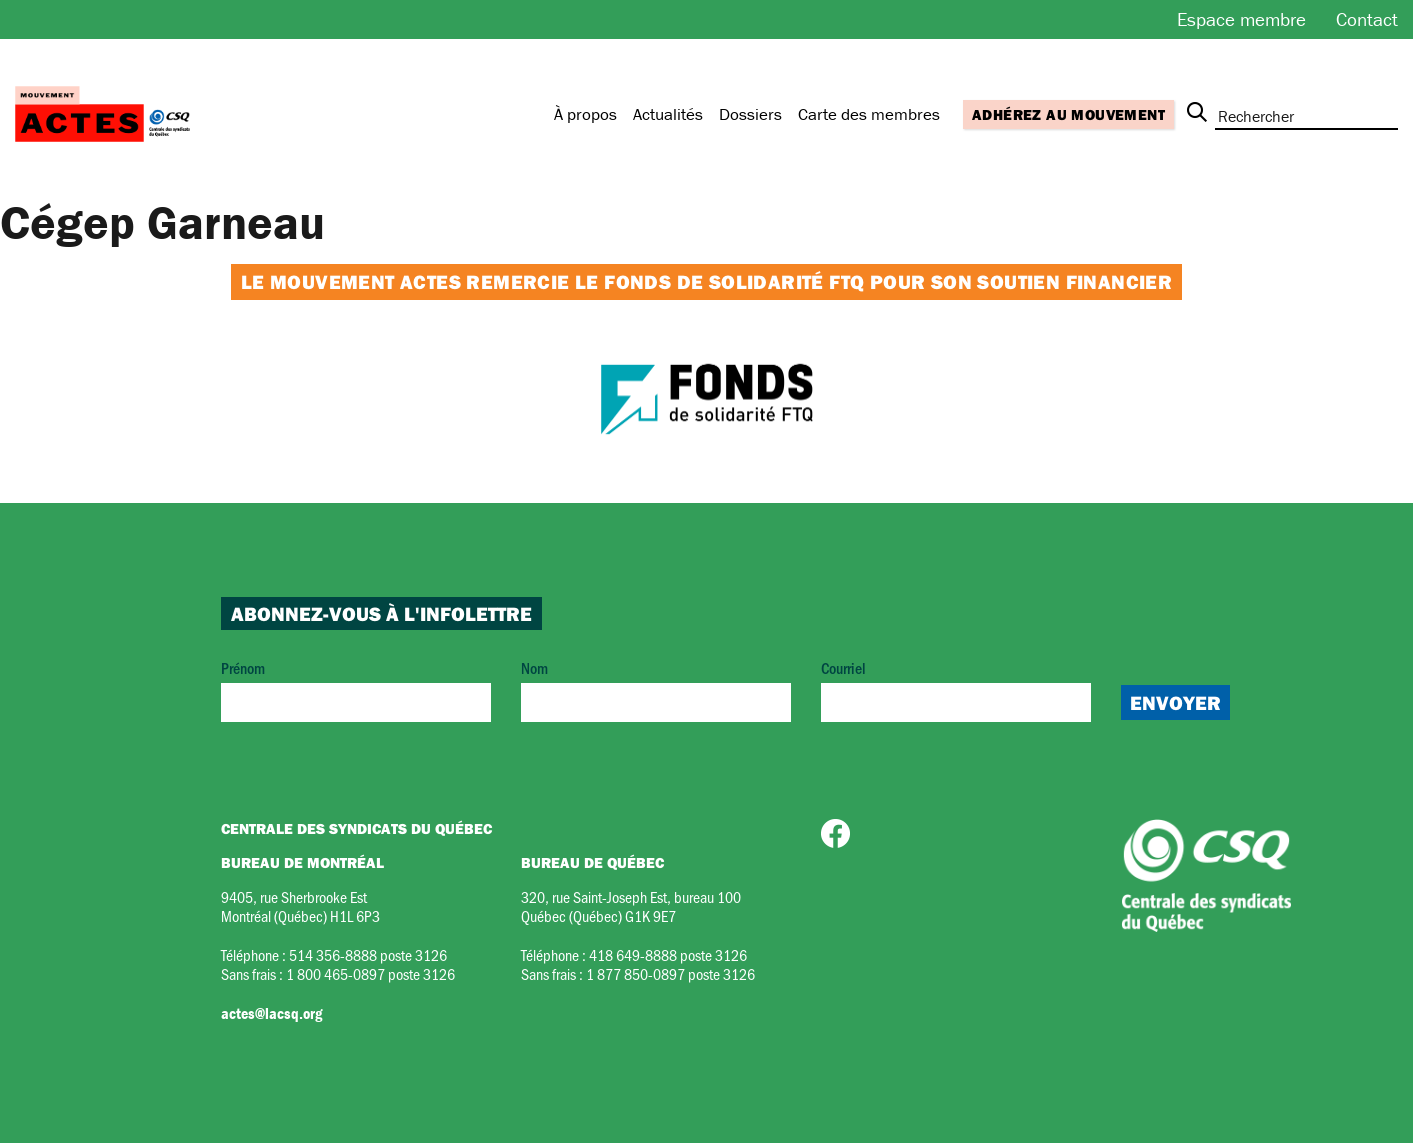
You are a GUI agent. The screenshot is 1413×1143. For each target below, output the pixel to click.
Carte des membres (869, 114)
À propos (585, 114)
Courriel (956, 689)
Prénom (356, 689)
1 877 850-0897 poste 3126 (670, 973)
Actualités (668, 114)
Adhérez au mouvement (1068, 114)
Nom (656, 689)
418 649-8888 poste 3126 (668, 954)
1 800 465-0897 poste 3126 (370, 973)
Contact (1367, 19)
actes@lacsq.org (271, 1013)
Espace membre (1241, 19)
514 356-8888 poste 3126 (368, 954)
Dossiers (750, 114)
